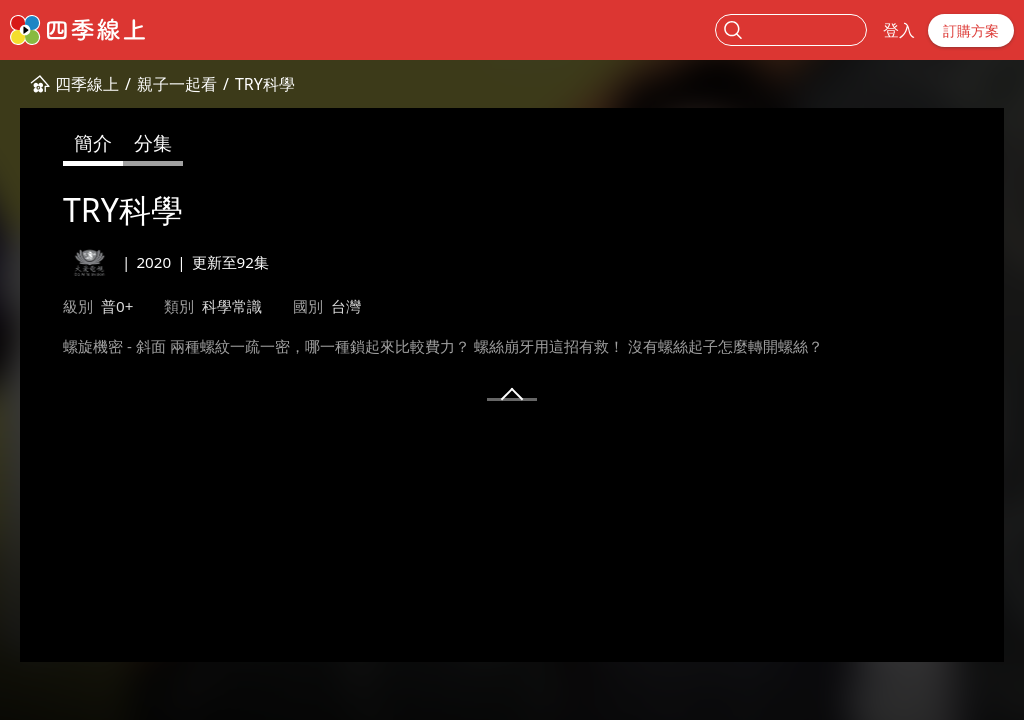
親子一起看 (177, 84)
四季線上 (87, 84)
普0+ (117, 306)
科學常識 (232, 306)
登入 (899, 30)
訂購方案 (971, 30)
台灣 (346, 306)
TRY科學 (265, 84)
